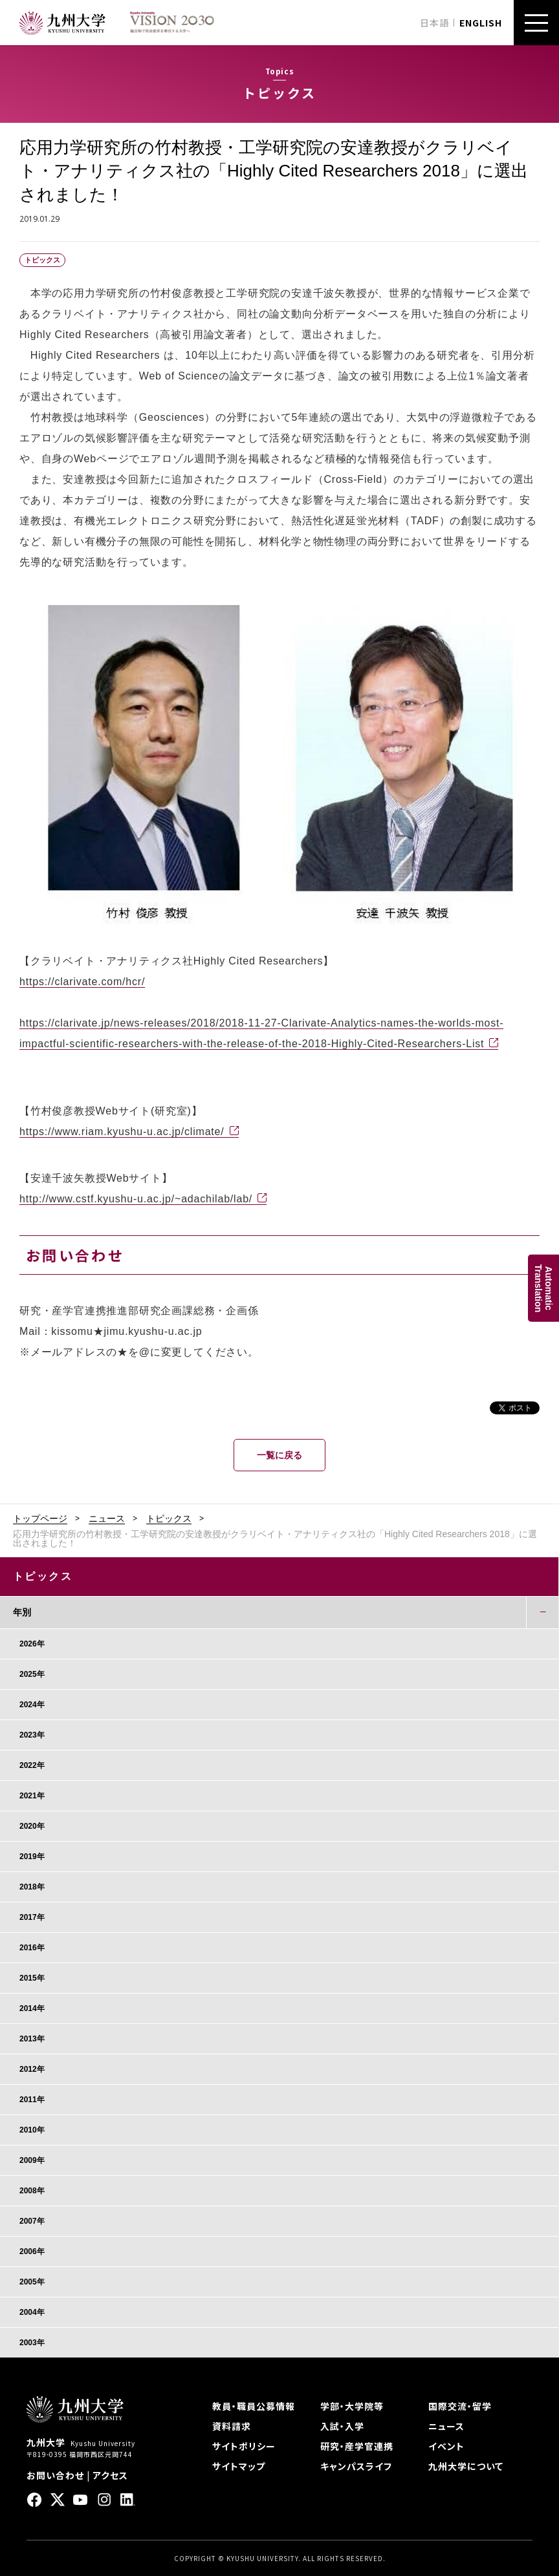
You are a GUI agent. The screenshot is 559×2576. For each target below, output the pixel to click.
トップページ (40, 1518)
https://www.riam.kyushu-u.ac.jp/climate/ (122, 1131)
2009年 (32, 2160)
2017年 (32, 1917)
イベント (446, 2446)
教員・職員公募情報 (253, 2406)
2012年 (32, 2069)
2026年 (32, 1643)
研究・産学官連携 (356, 2446)
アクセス (110, 2475)
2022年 (32, 1765)
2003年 (32, 2342)
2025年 (32, 1674)
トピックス (169, 1518)
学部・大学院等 (352, 2406)
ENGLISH (480, 22)
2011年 (32, 2099)
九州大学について (465, 2466)
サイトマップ (238, 2466)
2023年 (32, 1735)
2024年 (32, 1704)
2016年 (32, 1947)
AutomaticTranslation (543, 1288)
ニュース (107, 1518)
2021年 (32, 1795)
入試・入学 (342, 2426)
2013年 (32, 2038)
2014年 (32, 2008)
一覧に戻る (279, 1455)
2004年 (32, 2312)
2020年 (32, 1826)
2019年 (32, 1856)
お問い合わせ (55, 2475)
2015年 (32, 1978)
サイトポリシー (244, 2446)
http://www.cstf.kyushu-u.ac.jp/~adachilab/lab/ (135, 1198)
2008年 (32, 2190)
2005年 (32, 2281)
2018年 (32, 1886)
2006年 (32, 2251)
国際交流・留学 (460, 2406)
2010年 (32, 2129)
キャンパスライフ (356, 2466)
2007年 (32, 2221)
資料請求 (231, 2426)
